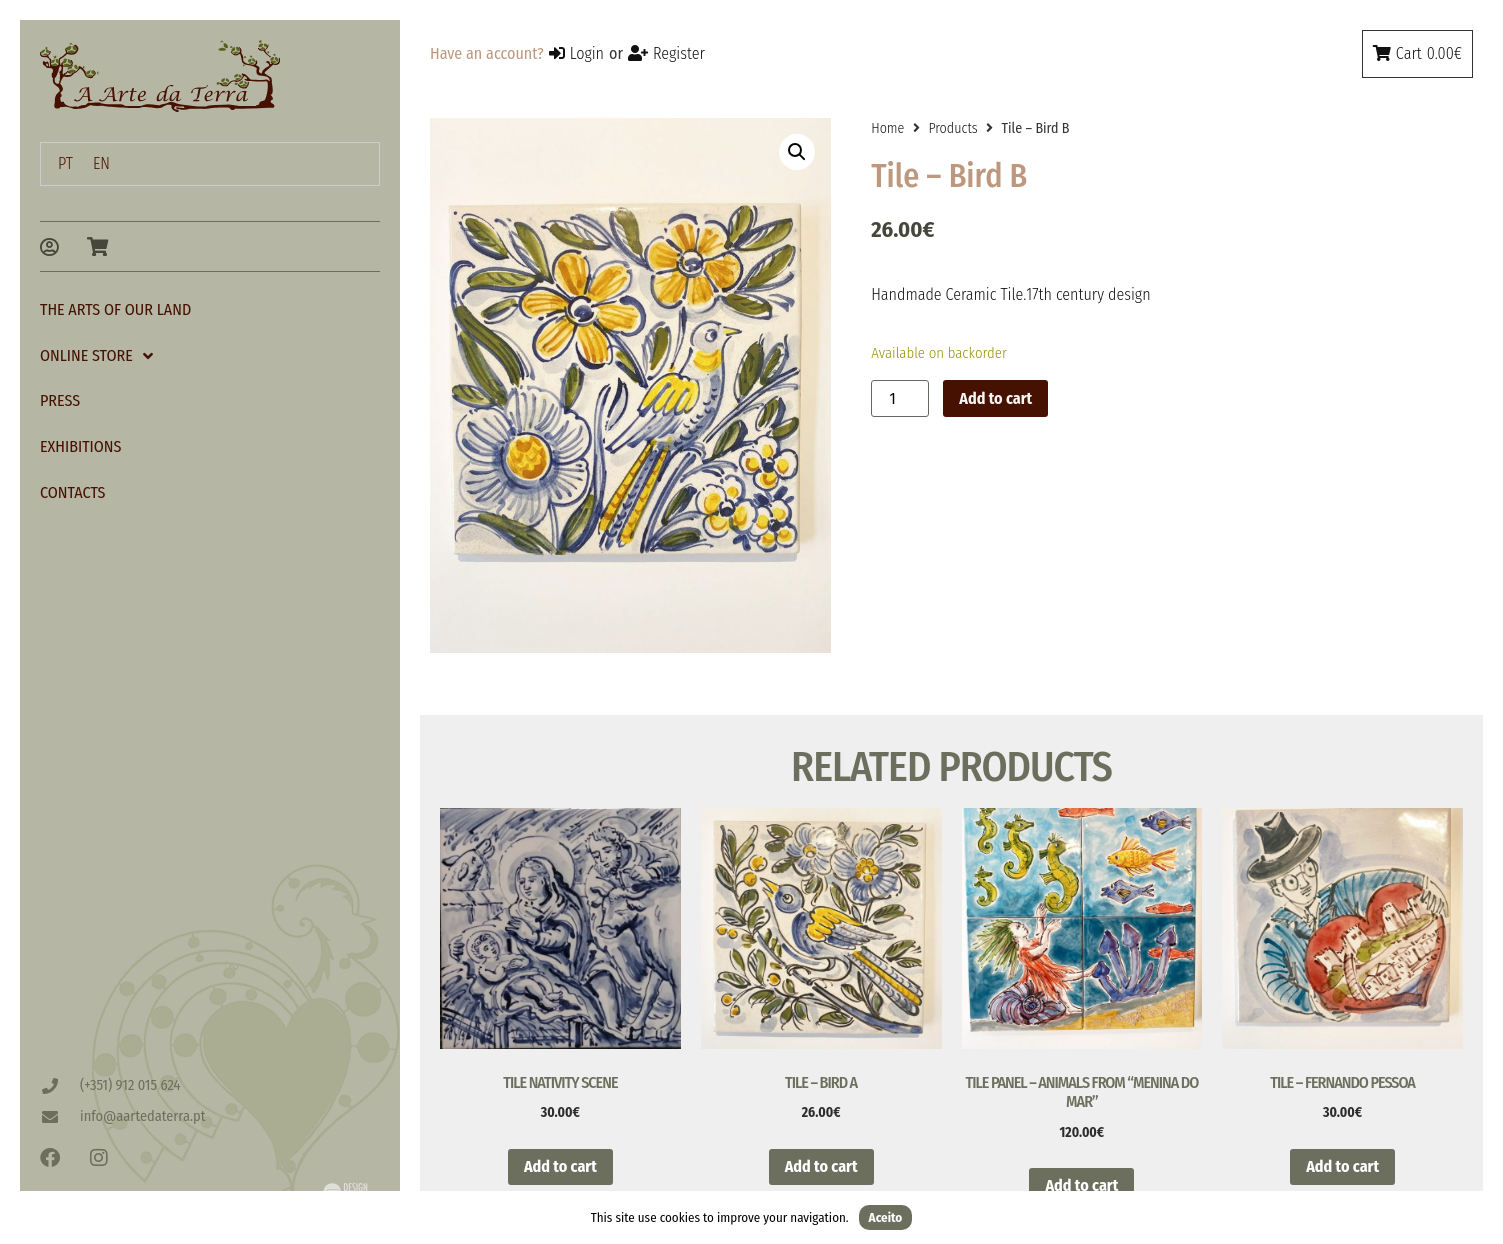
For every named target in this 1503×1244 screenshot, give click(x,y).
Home (887, 128)
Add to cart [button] (560, 1166)
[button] (797, 152)
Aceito (886, 1217)
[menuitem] (65, 164)
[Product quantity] (900, 398)
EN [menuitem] (101, 163)
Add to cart (995, 398)
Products (952, 128)
